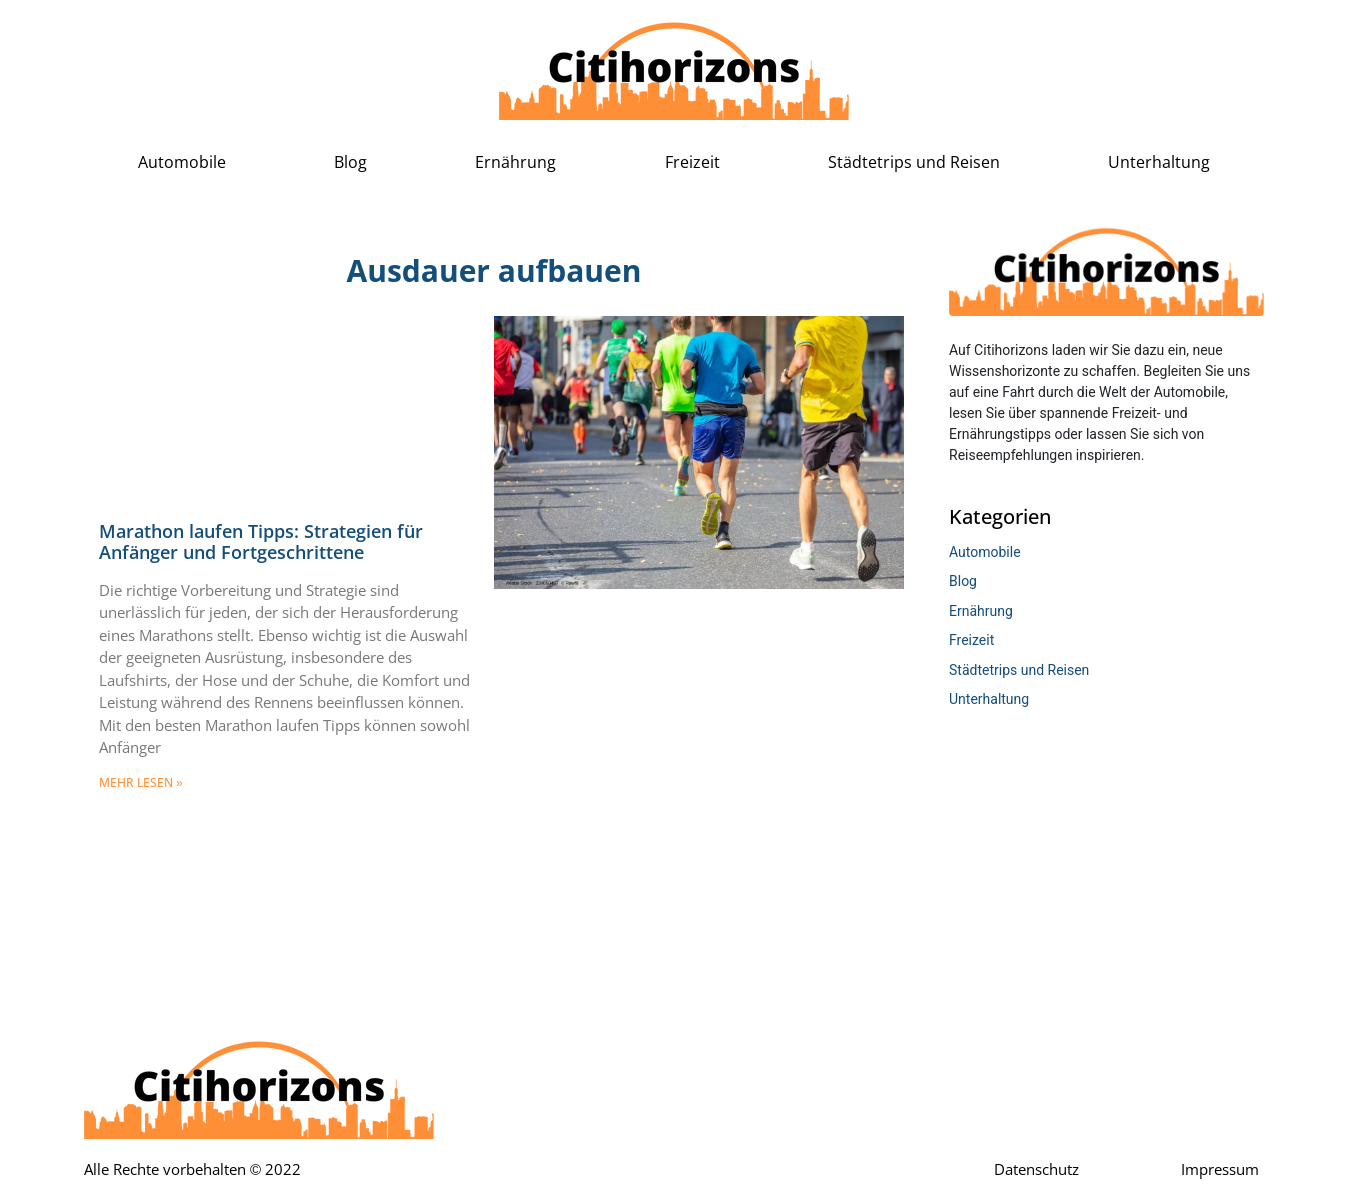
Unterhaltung (1159, 162)
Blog (350, 162)
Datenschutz (1036, 1170)
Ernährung (515, 162)
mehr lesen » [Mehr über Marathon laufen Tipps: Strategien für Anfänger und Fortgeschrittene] (141, 783)
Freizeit (692, 162)
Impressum (1220, 1170)
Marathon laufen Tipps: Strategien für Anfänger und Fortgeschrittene (261, 543)
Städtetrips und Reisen (914, 162)
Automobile (182, 162)
